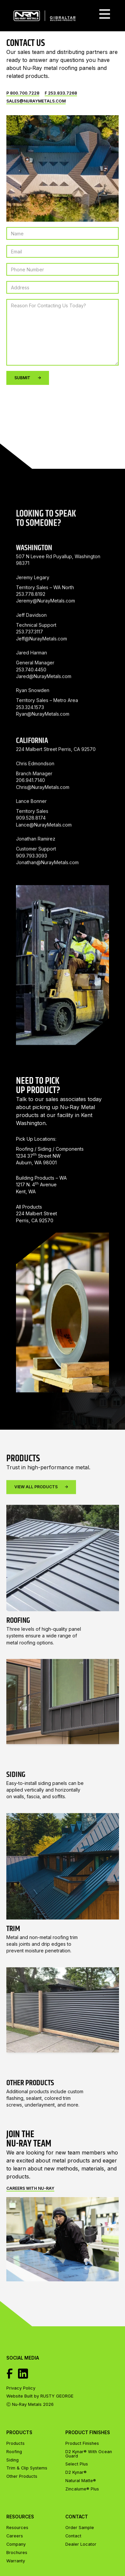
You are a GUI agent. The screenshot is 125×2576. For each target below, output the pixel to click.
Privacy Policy (20, 2388)
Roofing (14, 2452)
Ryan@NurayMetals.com (42, 743)
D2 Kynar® (76, 2472)
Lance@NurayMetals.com (44, 854)
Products (15, 2443)
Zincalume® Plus (82, 2488)
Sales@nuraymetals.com (36, 101)
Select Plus (76, 2463)
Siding (12, 2460)
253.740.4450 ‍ (31, 699)
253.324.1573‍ (30, 736)
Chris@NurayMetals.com (42, 816)
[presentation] (57, 403)
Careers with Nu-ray (30, 2188)
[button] (105, 15)
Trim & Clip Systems (26, 2468)
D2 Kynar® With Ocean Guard (88, 2453)
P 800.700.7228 (22, 93)
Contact (73, 2536)
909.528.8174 (31, 847)
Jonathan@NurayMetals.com (47, 891)
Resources (17, 2528)
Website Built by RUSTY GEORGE (39, 2396)
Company (16, 2544)
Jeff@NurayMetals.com (41, 668)
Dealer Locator (80, 2544)
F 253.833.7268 (61, 93)
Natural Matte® (80, 2480)
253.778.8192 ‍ (30, 623)
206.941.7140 (30, 809)
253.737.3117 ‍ (29, 661)
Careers (14, 2536)
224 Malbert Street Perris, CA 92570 (56, 778)
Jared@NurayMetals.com (43, 705)
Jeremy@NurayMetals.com (45, 630)
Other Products (21, 2476)
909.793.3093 (31, 885)
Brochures (16, 2553)
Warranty (15, 2561)
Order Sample (79, 2528)
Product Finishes (82, 2443)
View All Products (41, 1516)
